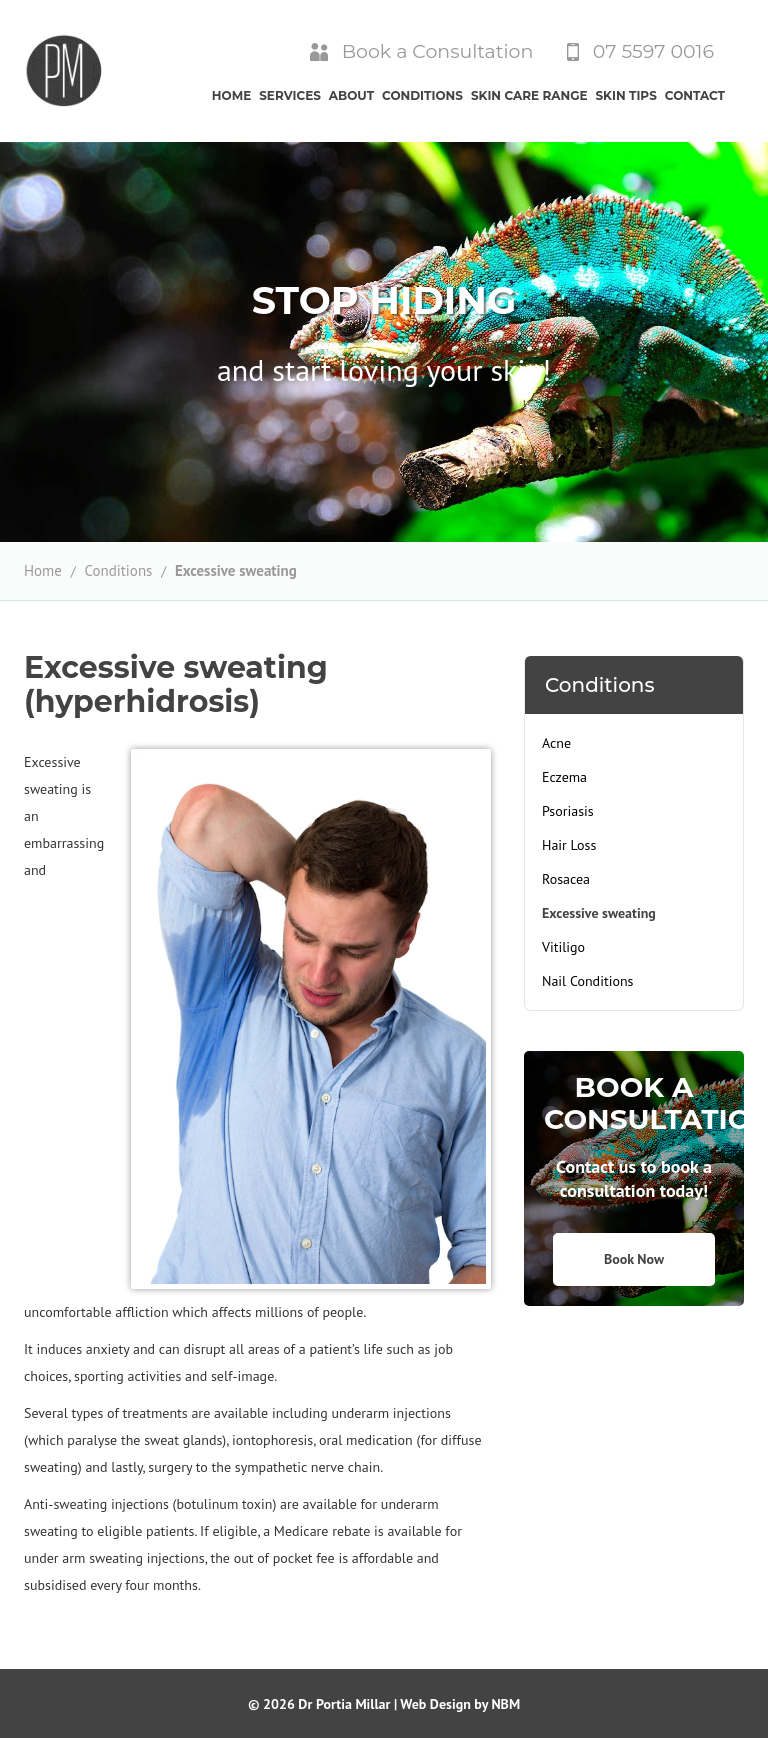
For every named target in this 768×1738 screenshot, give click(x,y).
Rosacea (566, 879)
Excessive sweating (236, 570)
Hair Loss (569, 845)
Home (43, 570)
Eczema (564, 777)
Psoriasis (568, 811)
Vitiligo (563, 947)
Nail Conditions (587, 981)
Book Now (634, 1259)
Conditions (118, 570)
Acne (556, 743)
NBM (505, 1704)
